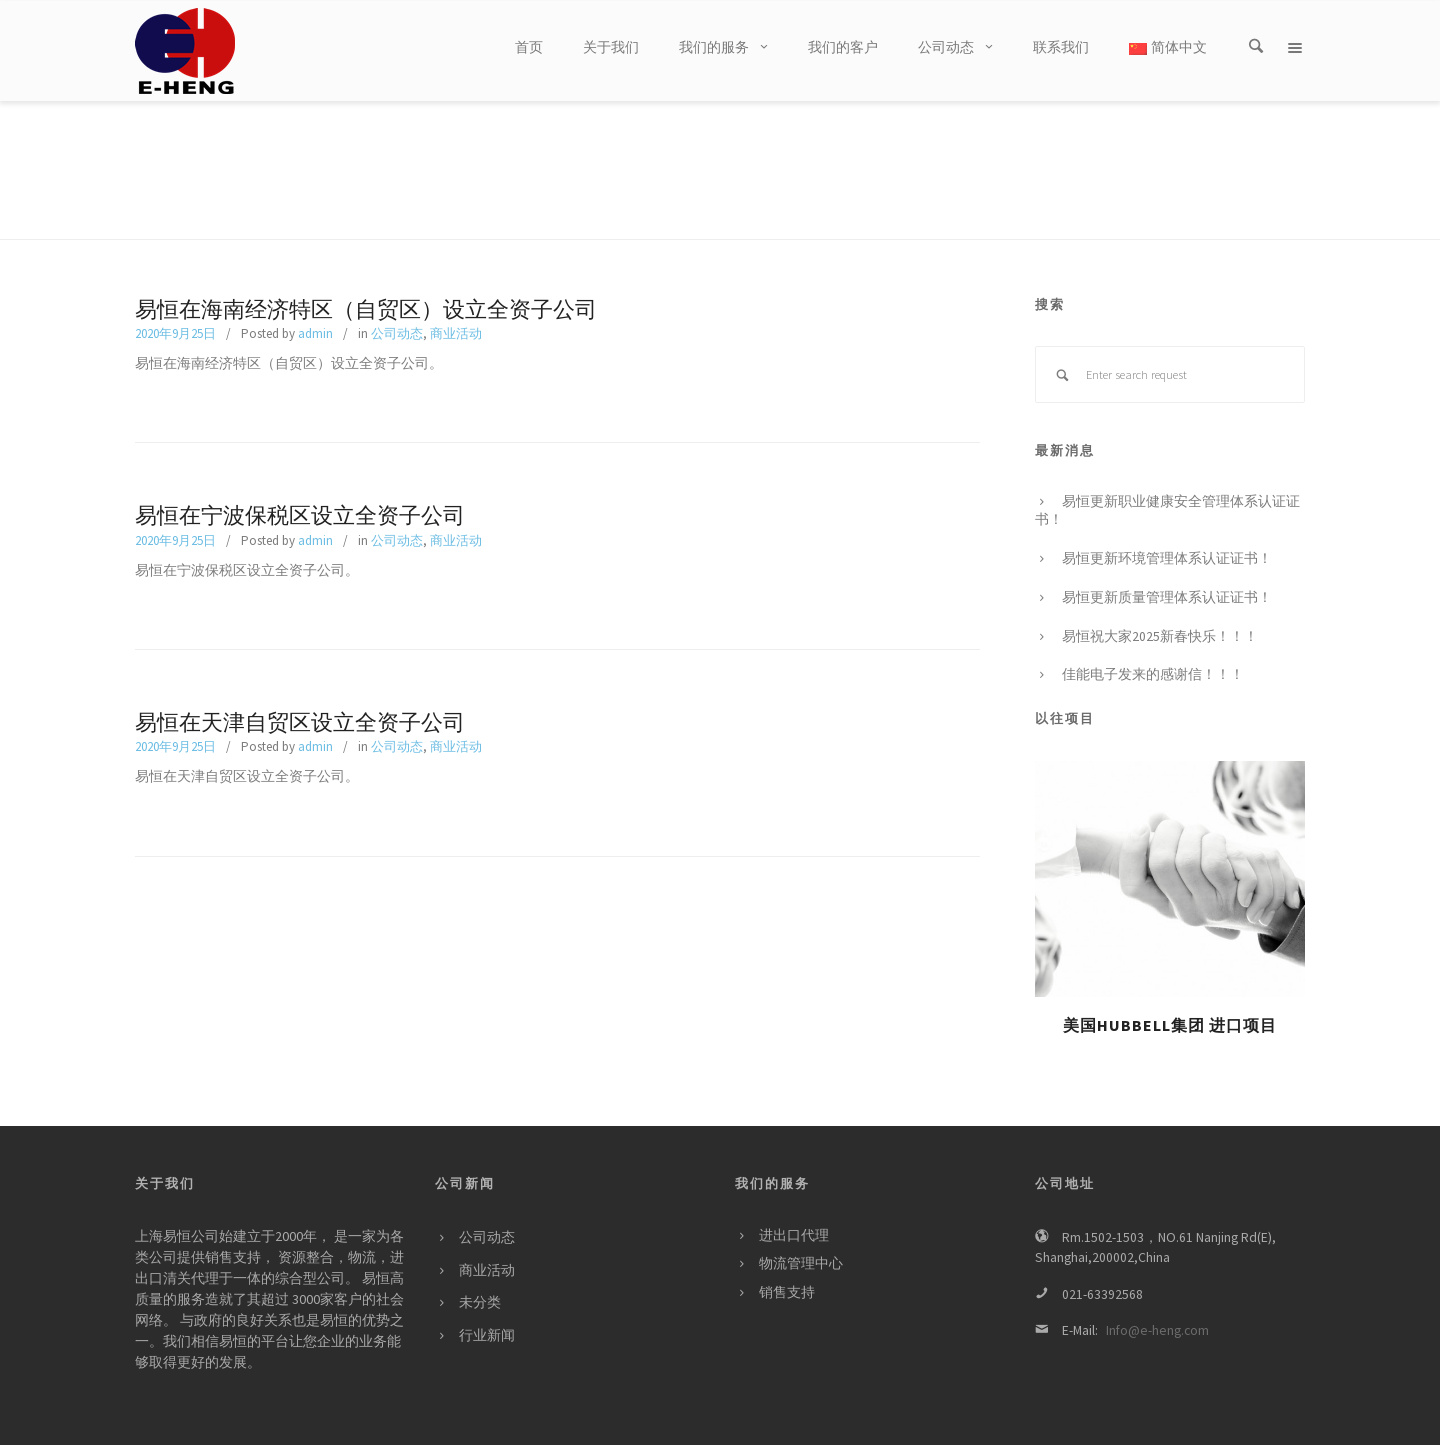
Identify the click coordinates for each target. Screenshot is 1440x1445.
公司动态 (397, 292)
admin (315, 292)
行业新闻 (487, 1294)
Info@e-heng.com (1157, 1289)
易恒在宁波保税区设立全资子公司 (300, 475)
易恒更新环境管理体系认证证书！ (1167, 517)
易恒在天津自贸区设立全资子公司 (300, 682)
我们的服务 (992, 1419)
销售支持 (787, 1251)
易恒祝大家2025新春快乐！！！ (1160, 595)
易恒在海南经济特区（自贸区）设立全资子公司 (366, 269)
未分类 (480, 1261)
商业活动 (456, 292)
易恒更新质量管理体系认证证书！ (1167, 556)
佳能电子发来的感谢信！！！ (1153, 633)
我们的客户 (1065, 1419)
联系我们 (1193, 1419)
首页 (876, 1419)
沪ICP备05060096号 (392, 1418)
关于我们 (925, 1419)
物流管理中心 (801, 1222)
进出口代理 (794, 1194)
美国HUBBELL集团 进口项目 (1170, 984)
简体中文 (1168, 47)
